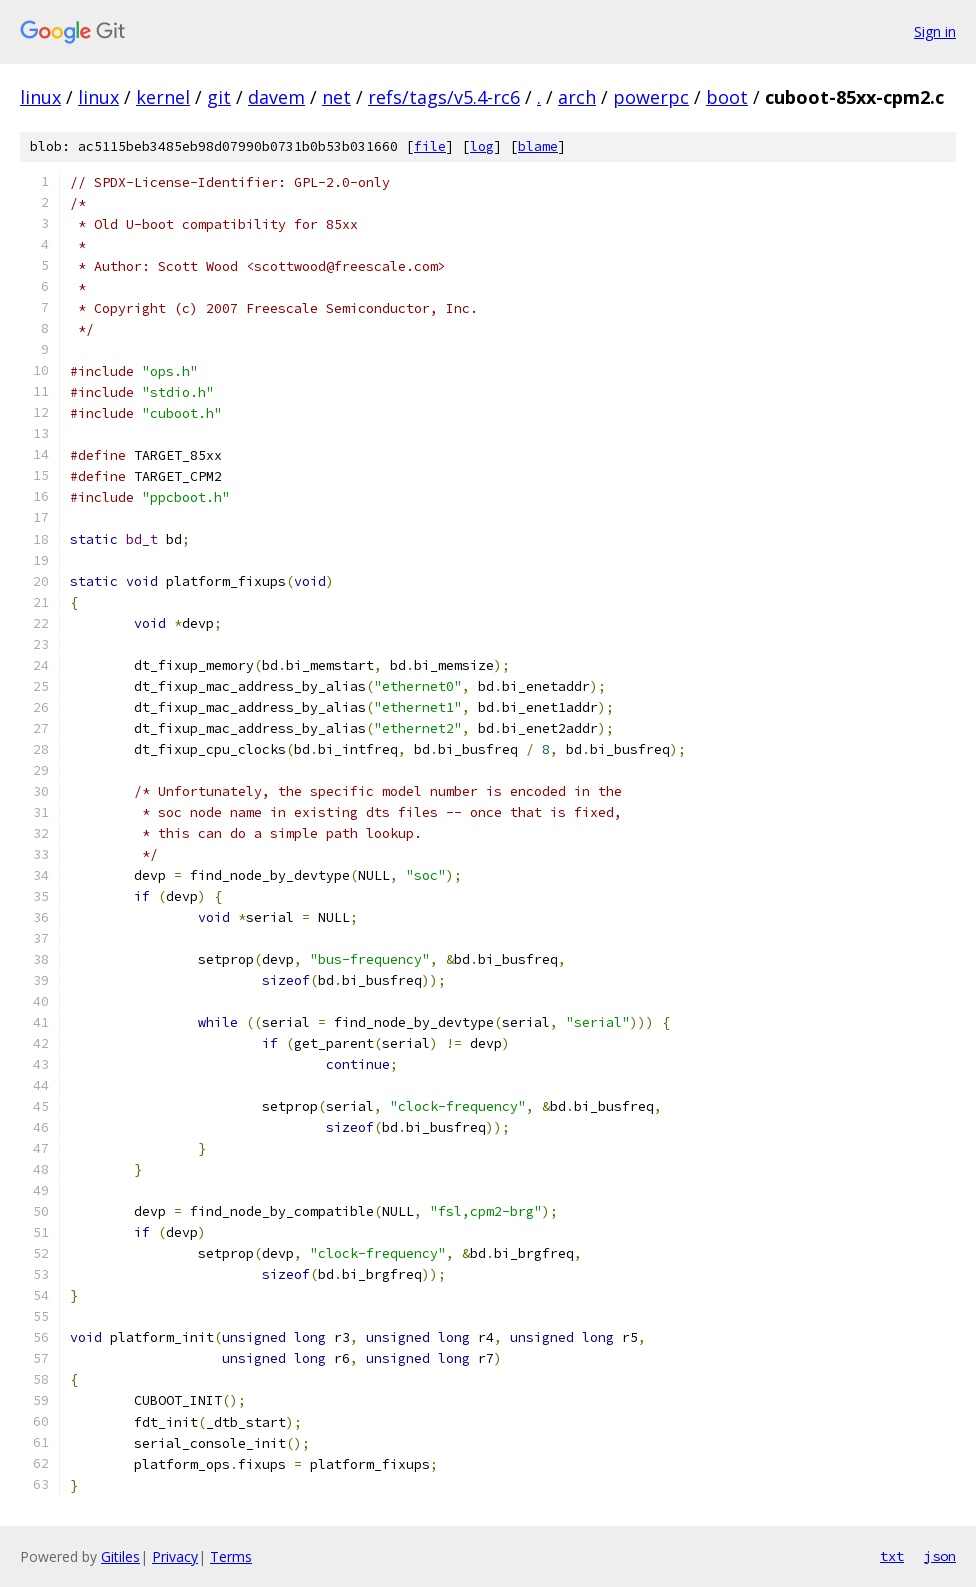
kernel (163, 97)
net (336, 97)
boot (727, 97)
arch (577, 97)
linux (40, 97)
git (219, 97)
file (430, 146)
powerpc (651, 97)
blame (538, 146)
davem (276, 97)
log (482, 146)
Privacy (175, 1556)
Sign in (935, 31)
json (940, 1556)
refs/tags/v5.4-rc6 (444, 97)
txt (892, 1556)
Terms (231, 1556)
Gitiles (120, 1556)
